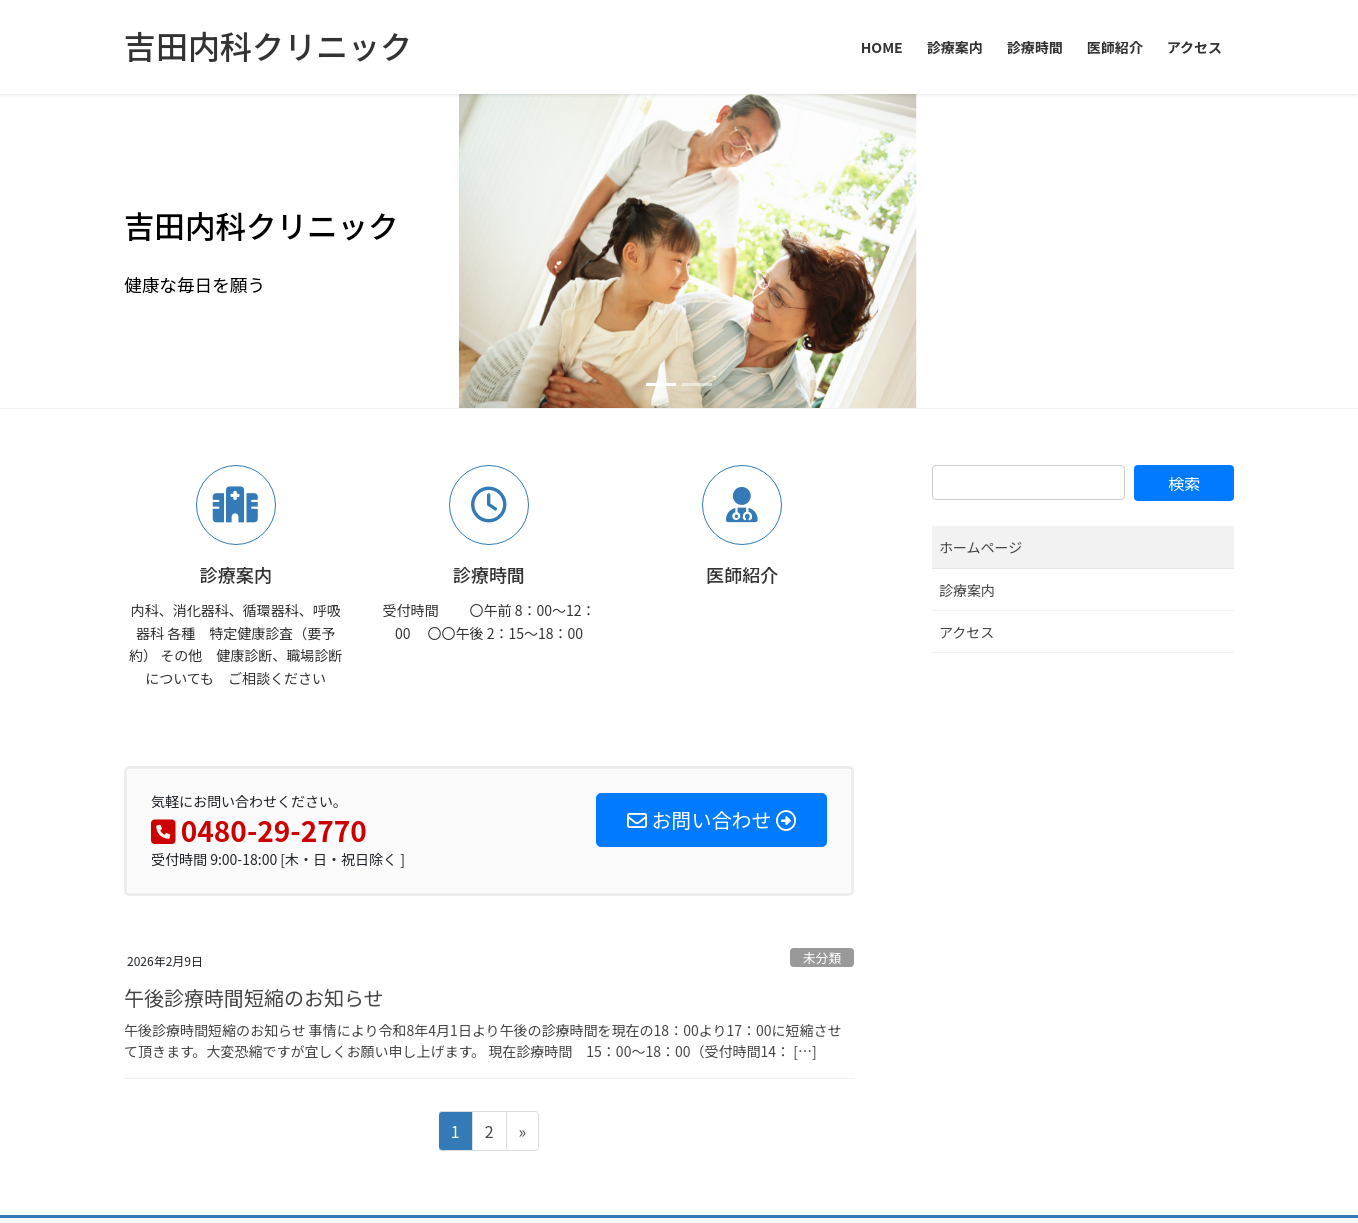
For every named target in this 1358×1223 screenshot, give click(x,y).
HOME (159, 927)
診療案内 (967, 275)
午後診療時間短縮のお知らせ (254, 682)
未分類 (822, 643)
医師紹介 (406, 927)
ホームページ (980, 233)
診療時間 (321, 927)
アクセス (966, 317)
